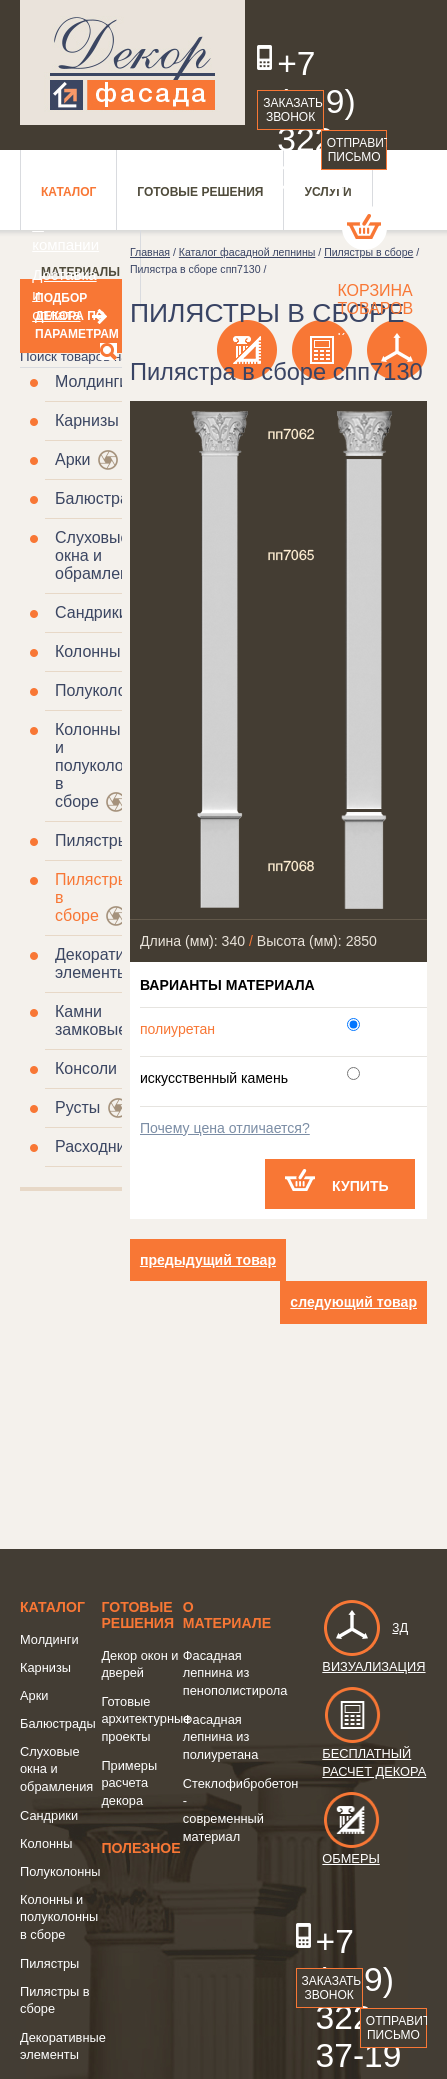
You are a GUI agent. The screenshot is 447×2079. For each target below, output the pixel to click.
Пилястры (92, 840)
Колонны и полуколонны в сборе (104, 765)
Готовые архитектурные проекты (145, 1719)
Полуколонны (105, 690)
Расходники (98, 1146)
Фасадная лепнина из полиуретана (220, 1737)
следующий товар (353, 1302)
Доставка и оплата (52, 294)
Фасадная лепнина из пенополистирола (235, 1673)
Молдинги (91, 381)
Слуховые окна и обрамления (101, 555)
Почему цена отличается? (225, 1128)
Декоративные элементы (108, 963)
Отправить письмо (357, 150)
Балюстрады (102, 498)
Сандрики (91, 612)
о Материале (227, 1615)
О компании (52, 234)
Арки (73, 459)
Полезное (140, 1848)
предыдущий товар (208, 1260)
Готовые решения (137, 1615)
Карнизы (87, 420)
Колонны (87, 651)
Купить (360, 1186)
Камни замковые (91, 1020)
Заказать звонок (293, 110)
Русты (77, 1107)
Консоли (86, 1068)
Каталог (52, 1607)
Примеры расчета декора (129, 1783)
